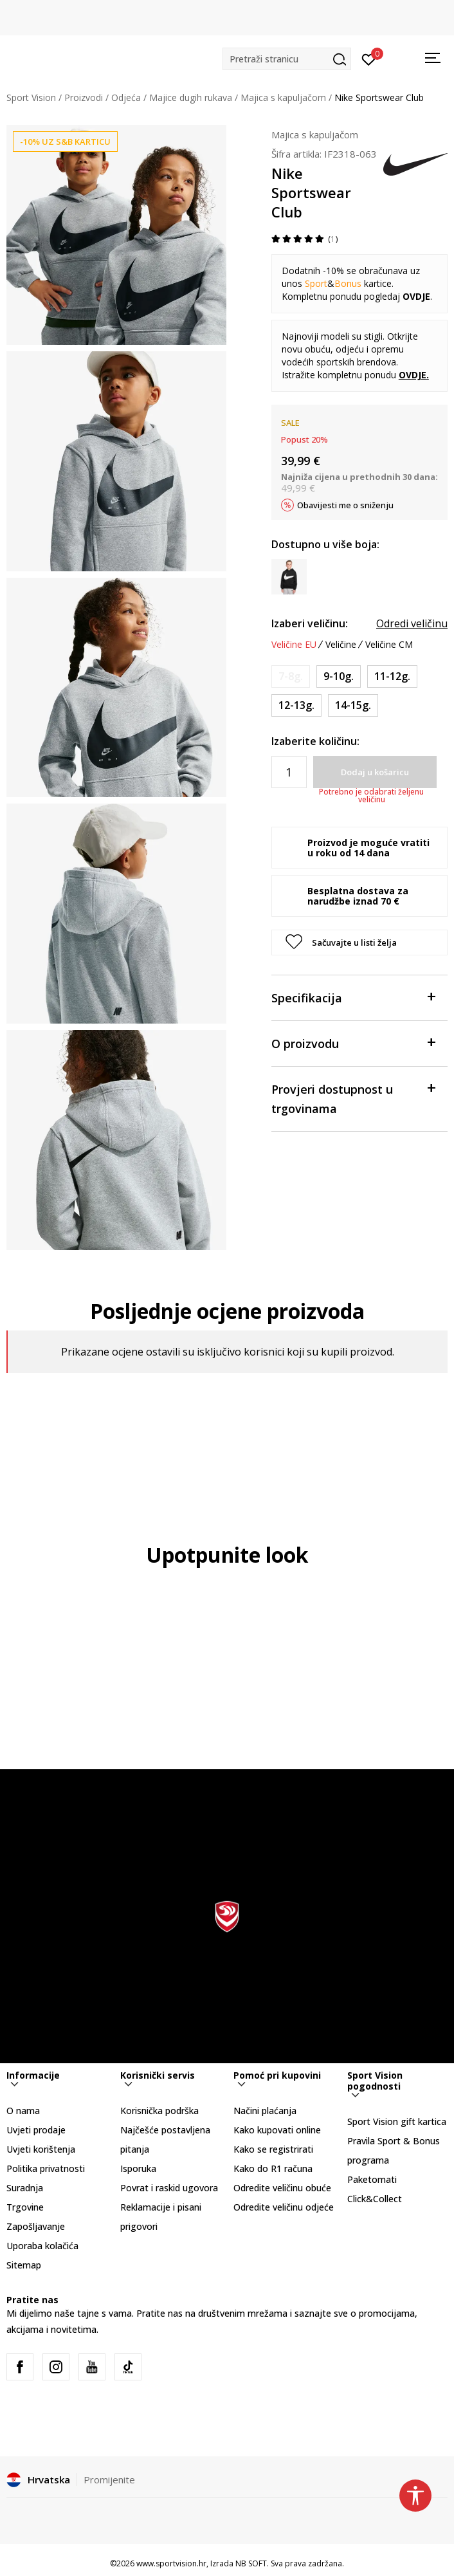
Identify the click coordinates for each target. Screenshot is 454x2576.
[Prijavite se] (369, 58)
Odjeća (126, 97)
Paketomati (372, 2179)
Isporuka (138, 2168)
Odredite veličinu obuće (282, 2188)
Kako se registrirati (273, 2149)
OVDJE (412, 375)
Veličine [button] (340, 644)
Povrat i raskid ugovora (169, 2188)
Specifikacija (353, 997)
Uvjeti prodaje (36, 2130)
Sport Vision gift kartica (396, 2121)
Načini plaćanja (264, 2110)
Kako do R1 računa (273, 2168)
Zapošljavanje (35, 2226)
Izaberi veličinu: (309, 623)
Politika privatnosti (45, 2168)
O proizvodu (353, 1042)
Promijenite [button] (109, 2479)
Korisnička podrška (159, 2110)
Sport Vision (31, 97)
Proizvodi (83, 97)
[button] (286, 59)
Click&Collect (374, 2199)
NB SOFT (251, 2563)
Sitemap (23, 2265)
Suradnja (24, 2188)
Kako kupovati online (277, 2130)
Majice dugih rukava (190, 97)
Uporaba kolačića (42, 2246)
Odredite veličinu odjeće (283, 2207)
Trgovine (25, 2207)
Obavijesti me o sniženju (345, 505)
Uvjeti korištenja (40, 2149)
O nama (23, 2110)
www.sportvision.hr (171, 2563)
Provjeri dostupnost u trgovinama (353, 1098)
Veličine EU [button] (293, 644)
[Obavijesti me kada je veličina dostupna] (290, 676)
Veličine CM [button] (389, 644)
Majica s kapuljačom (283, 97)
